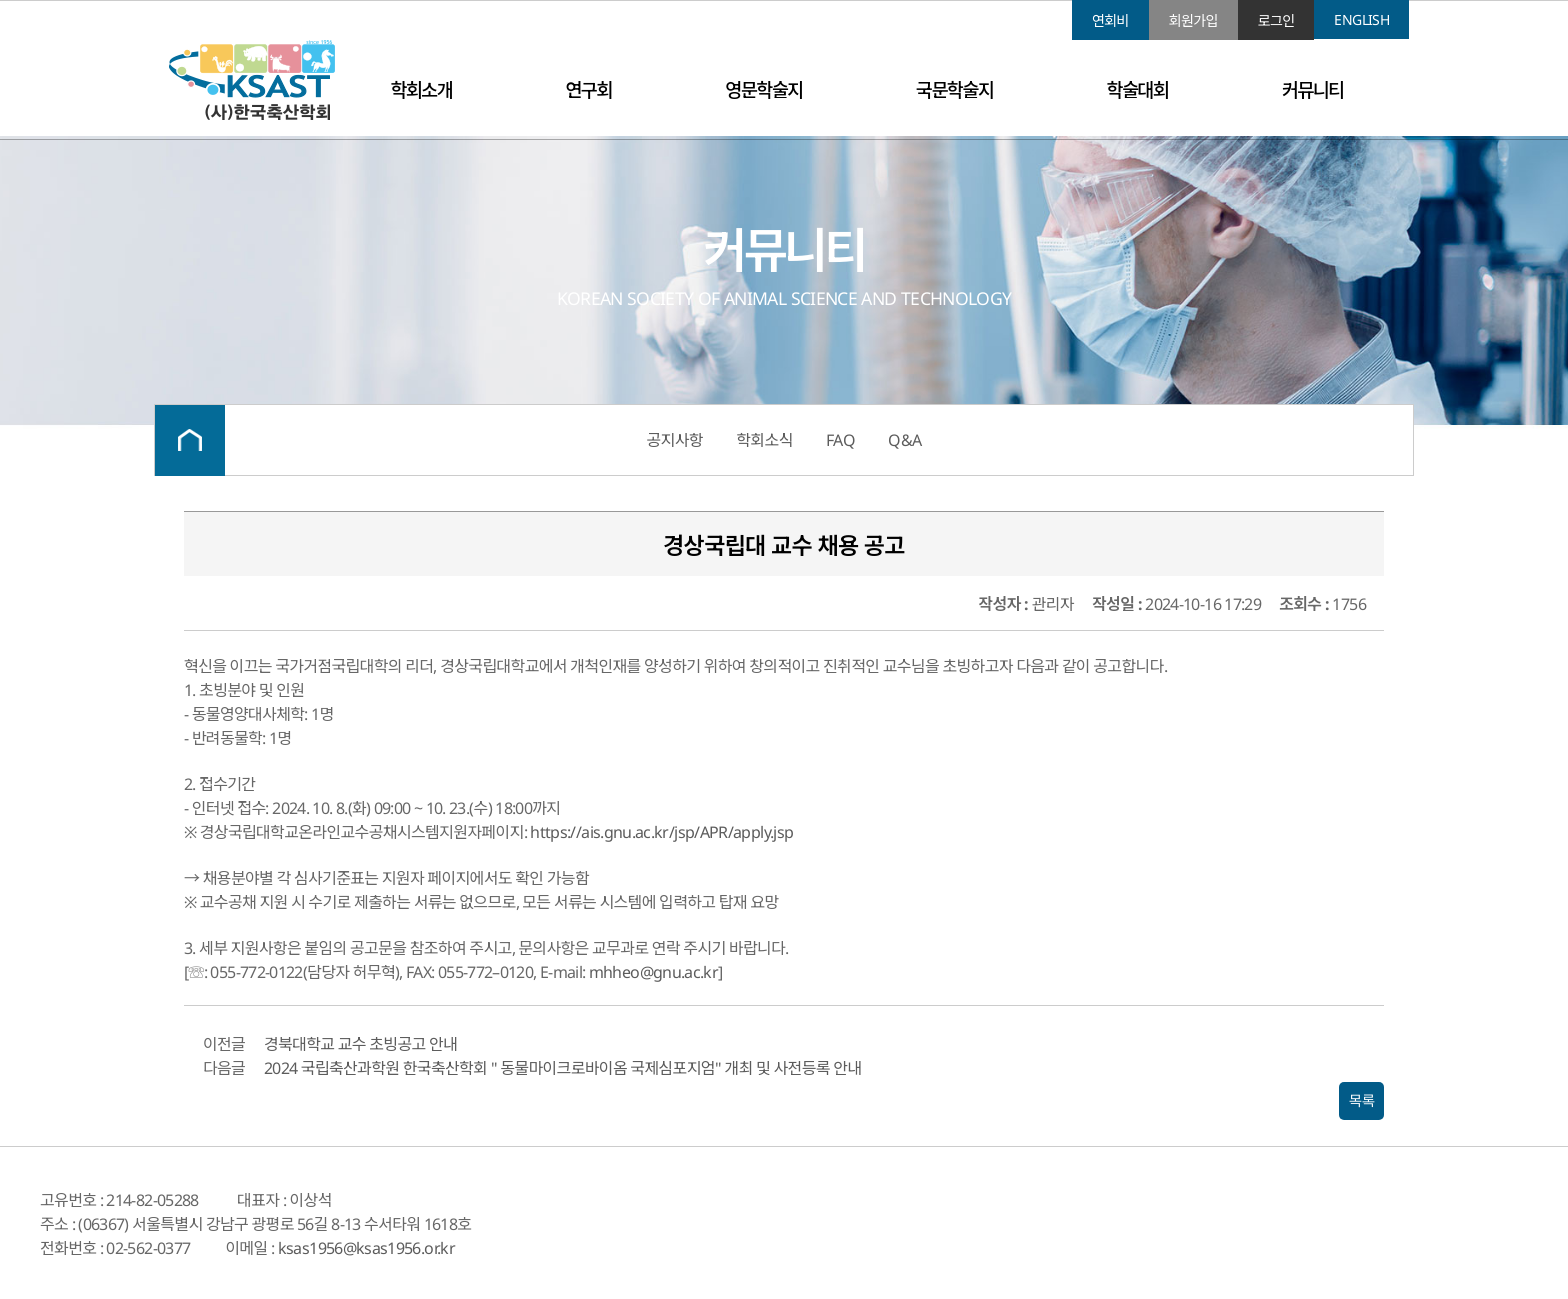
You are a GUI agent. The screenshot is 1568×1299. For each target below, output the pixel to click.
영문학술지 (763, 89)
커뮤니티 (1313, 89)
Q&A (904, 440)
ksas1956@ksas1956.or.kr (366, 1248)
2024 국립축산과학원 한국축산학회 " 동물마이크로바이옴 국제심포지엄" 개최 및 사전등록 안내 (562, 1068)
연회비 (1110, 20)
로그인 (1276, 20)
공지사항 (675, 440)
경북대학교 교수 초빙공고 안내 (360, 1044)
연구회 (589, 89)
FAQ (840, 440)
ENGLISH (1361, 19)
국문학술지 (954, 89)
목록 (1361, 1101)
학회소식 (764, 440)
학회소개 (421, 89)
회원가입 (1193, 20)
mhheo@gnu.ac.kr (653, 972)
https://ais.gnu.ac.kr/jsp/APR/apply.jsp (661, 832)
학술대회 (1138, 89)
